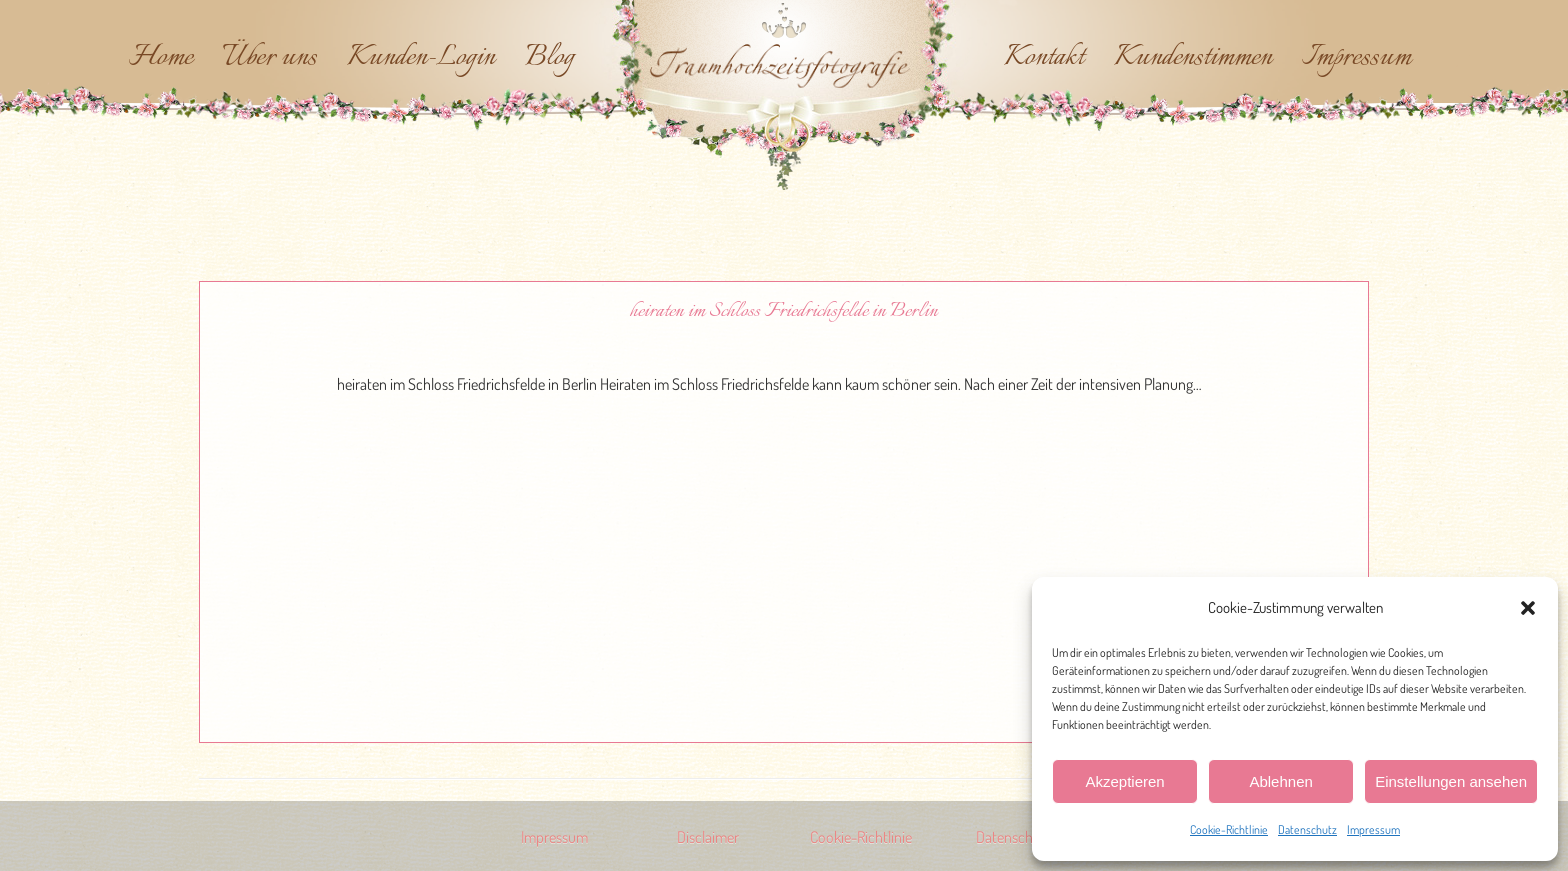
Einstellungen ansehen (1451, 781)
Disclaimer (708, 837)
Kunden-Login (421, 58)
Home (161, 58)
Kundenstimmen (1193, 58)
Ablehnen (1280, 781)
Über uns (270, 58)
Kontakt (1044, 58)
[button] (1528, 608)
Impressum (1373, 829)
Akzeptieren (1124, 781)
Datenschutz (1307, 829)
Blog (549, 58)
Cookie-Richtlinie (1229, 829)
